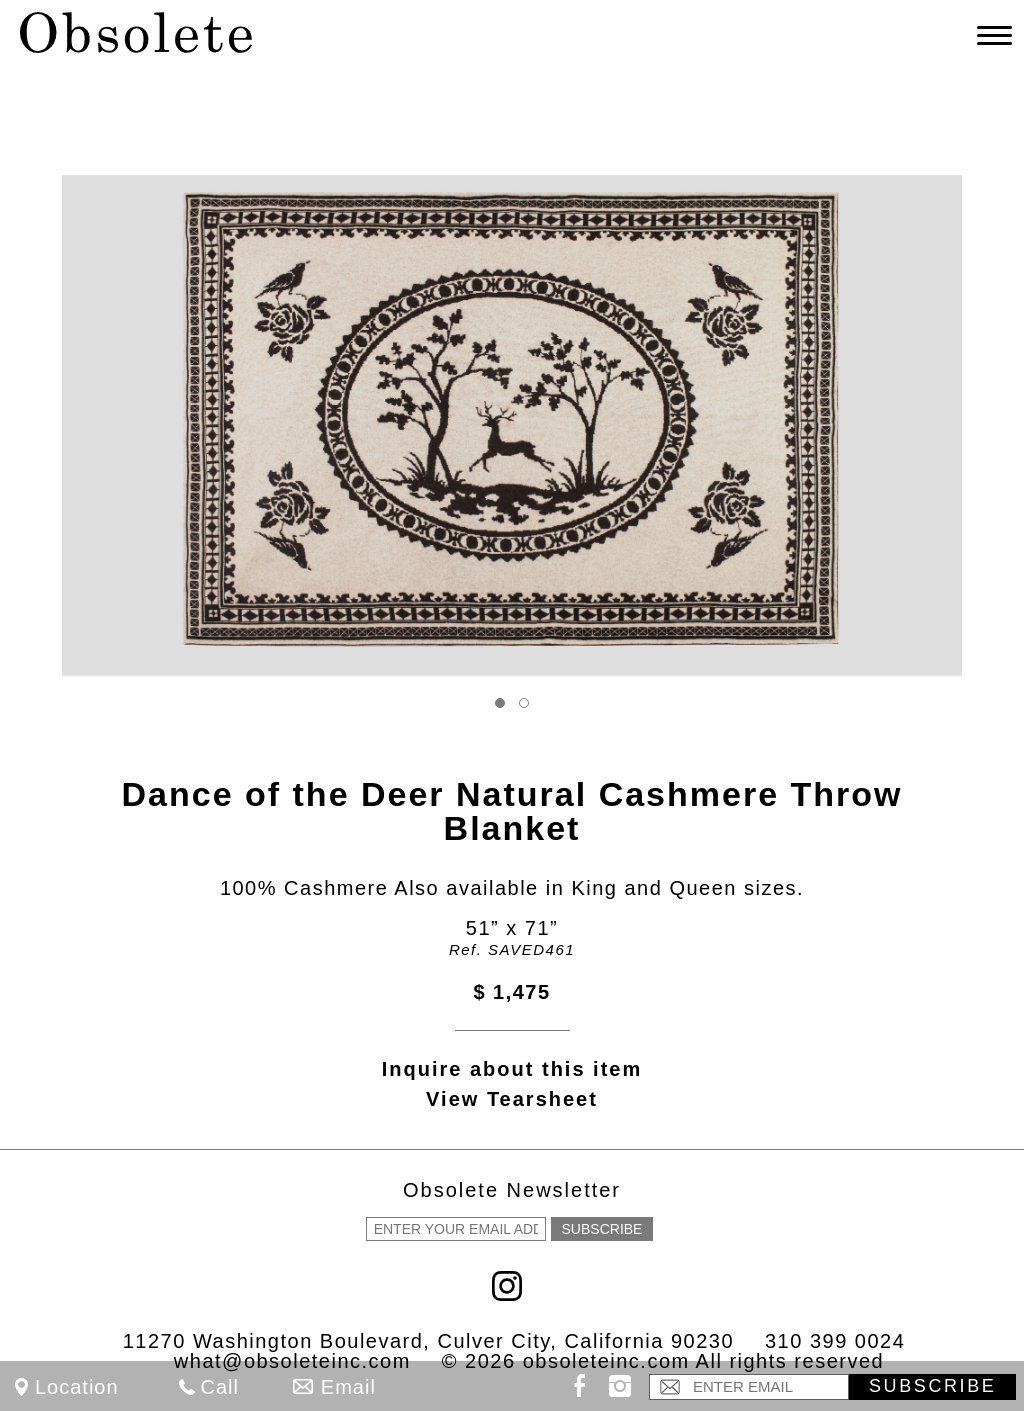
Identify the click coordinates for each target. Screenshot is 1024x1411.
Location (77, 1387)
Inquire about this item (512, 1069)
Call (220, 1387)
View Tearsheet (512, 1099)
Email (348, 1387)
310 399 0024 (835, 1341)
